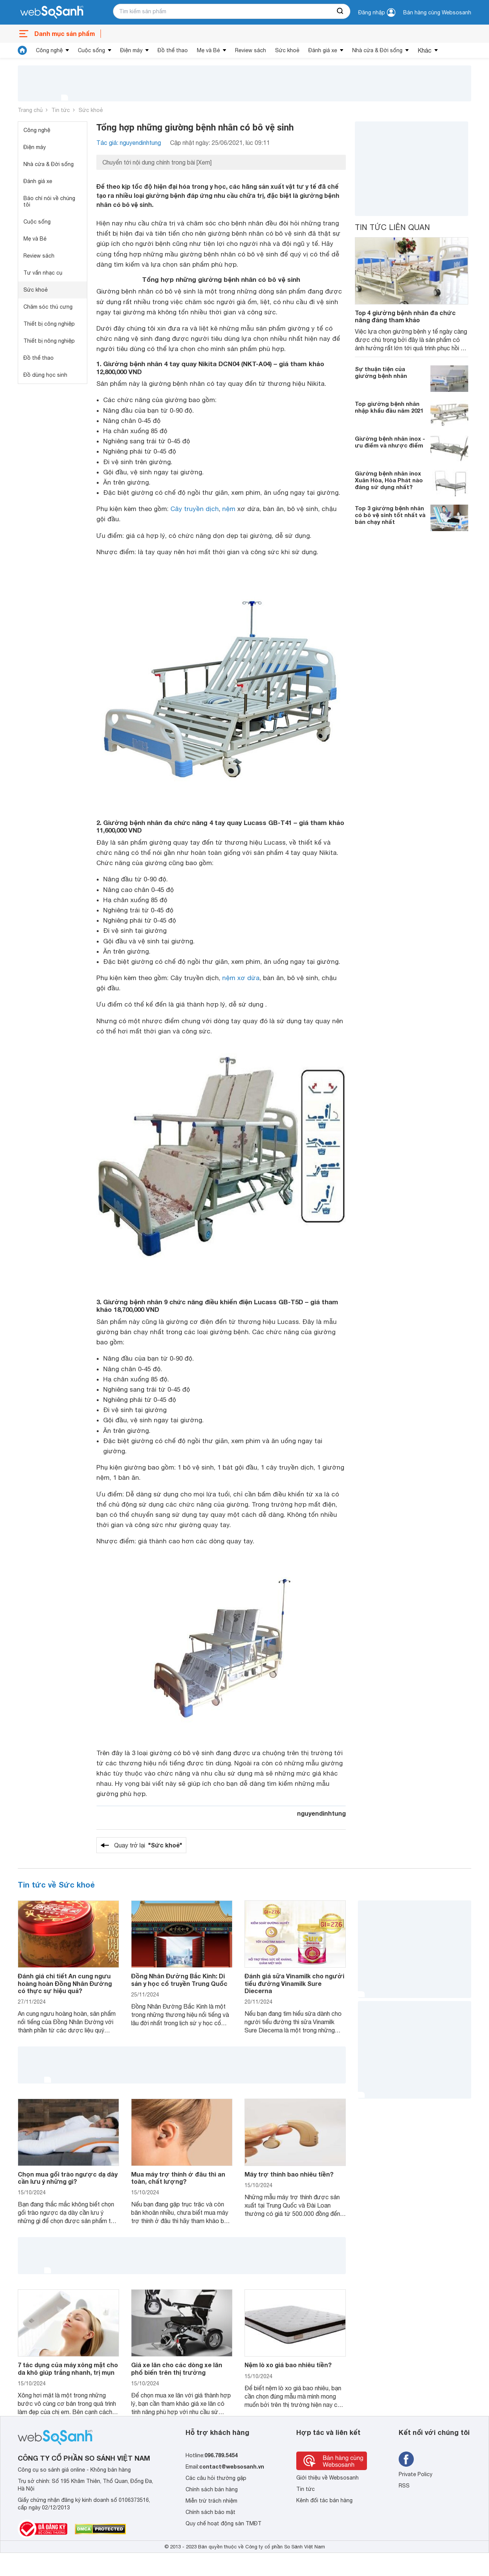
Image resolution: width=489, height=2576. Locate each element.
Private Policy (415, 2474)
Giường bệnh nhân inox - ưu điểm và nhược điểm (390, 442)
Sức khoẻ (287, 50)
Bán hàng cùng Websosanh (437, 12)
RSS (404, 2486)
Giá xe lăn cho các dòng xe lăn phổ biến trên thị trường (176, 2368)
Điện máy (131, 50)
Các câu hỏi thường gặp (216, 2478)
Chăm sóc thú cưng (48, 307)
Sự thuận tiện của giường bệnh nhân (381, 372)
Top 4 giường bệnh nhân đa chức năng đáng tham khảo (405, 316)
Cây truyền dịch (194, 509)
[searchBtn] (340, 11)
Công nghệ (49, 50)
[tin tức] (22, 50)
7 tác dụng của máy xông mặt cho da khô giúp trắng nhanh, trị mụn (68, 2368)
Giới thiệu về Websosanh (327, 2478)
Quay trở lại (148, 1845)
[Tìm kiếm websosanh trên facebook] (406, 2459)
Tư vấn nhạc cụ (42, 273)
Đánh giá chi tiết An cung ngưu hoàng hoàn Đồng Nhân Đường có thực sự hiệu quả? (65, 1983)
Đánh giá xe (322, 50)
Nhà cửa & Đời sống (377, 50)
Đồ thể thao (173, 50)
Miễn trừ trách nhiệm (211, 2501)
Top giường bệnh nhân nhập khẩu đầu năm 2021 (389, 407)
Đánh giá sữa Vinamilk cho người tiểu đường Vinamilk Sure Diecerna (294, 1983)
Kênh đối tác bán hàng (324, 2500)
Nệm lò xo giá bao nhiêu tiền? (288, 2364)
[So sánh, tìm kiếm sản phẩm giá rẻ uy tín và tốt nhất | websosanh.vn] (52, 12)
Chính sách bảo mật (210, 2512)
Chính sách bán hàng (212, 2489)
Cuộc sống (91, 50)
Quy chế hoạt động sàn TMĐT (224, 2523)
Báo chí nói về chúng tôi (49, 201)
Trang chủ (30, 110)
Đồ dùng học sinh (45, 375)
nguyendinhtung (321, 1813)
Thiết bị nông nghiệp (49, 341)
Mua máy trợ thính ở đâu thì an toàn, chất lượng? (178, 2177)
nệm (228, 509)
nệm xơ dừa (241, 978)
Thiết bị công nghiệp (49, 324)
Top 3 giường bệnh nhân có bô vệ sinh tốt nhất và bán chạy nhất (390, 515)
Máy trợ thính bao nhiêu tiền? (289, 2174)
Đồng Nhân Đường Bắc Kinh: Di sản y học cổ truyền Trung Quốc (179, 1979)
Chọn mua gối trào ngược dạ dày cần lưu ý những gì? (68, 2177)
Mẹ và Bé (208, 50)
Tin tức (60, 110)
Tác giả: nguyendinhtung (128, 142)
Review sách (250, 50)
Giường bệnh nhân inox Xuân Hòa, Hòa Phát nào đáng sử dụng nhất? (389, 480)
